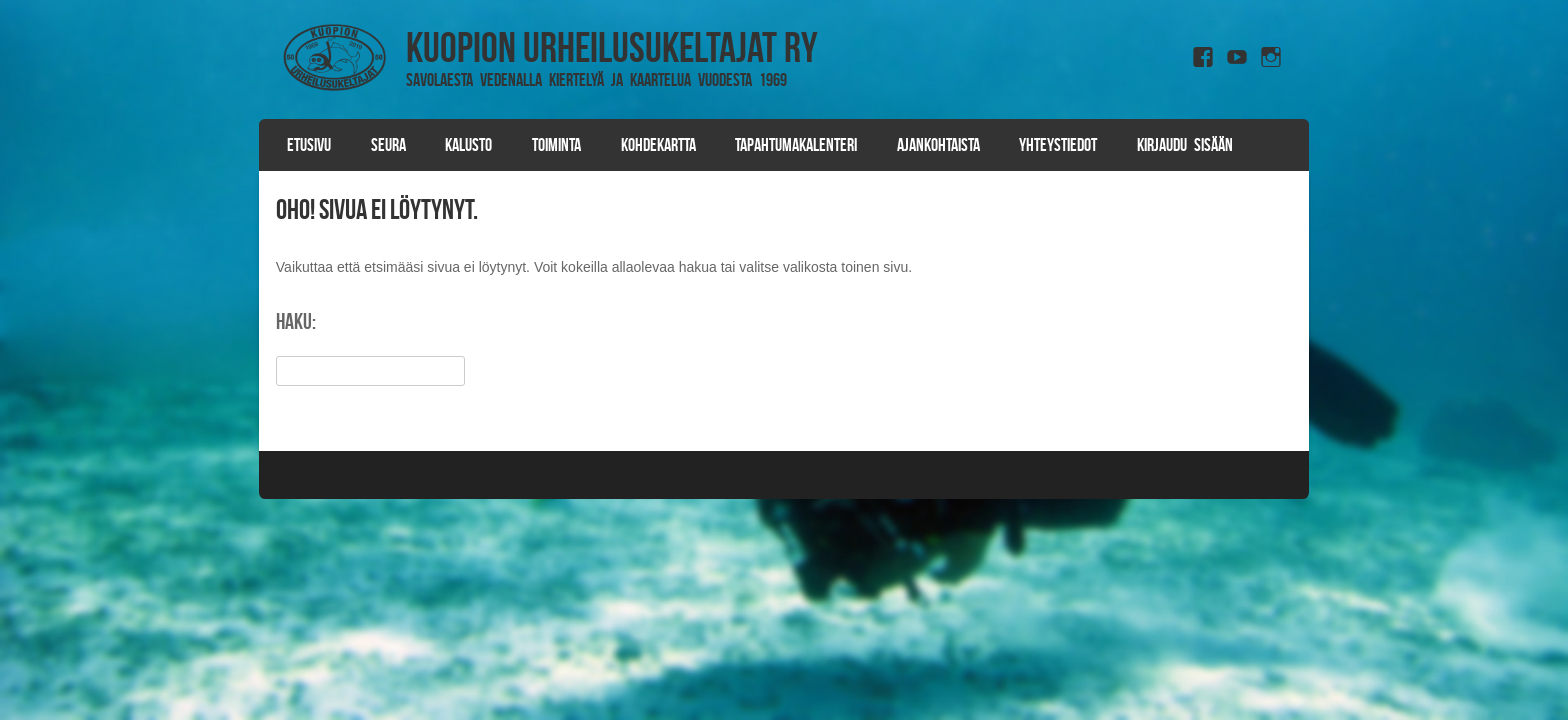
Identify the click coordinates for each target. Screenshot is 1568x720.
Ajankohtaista (938, 145)
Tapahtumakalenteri (796, 145)
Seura (388, 145)
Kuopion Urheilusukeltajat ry (612, 47)
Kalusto (468, 145)
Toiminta (556, 145)
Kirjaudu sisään (1185, 145)
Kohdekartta (658, 145)
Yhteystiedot (1058, 145)
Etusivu (309, 145)
